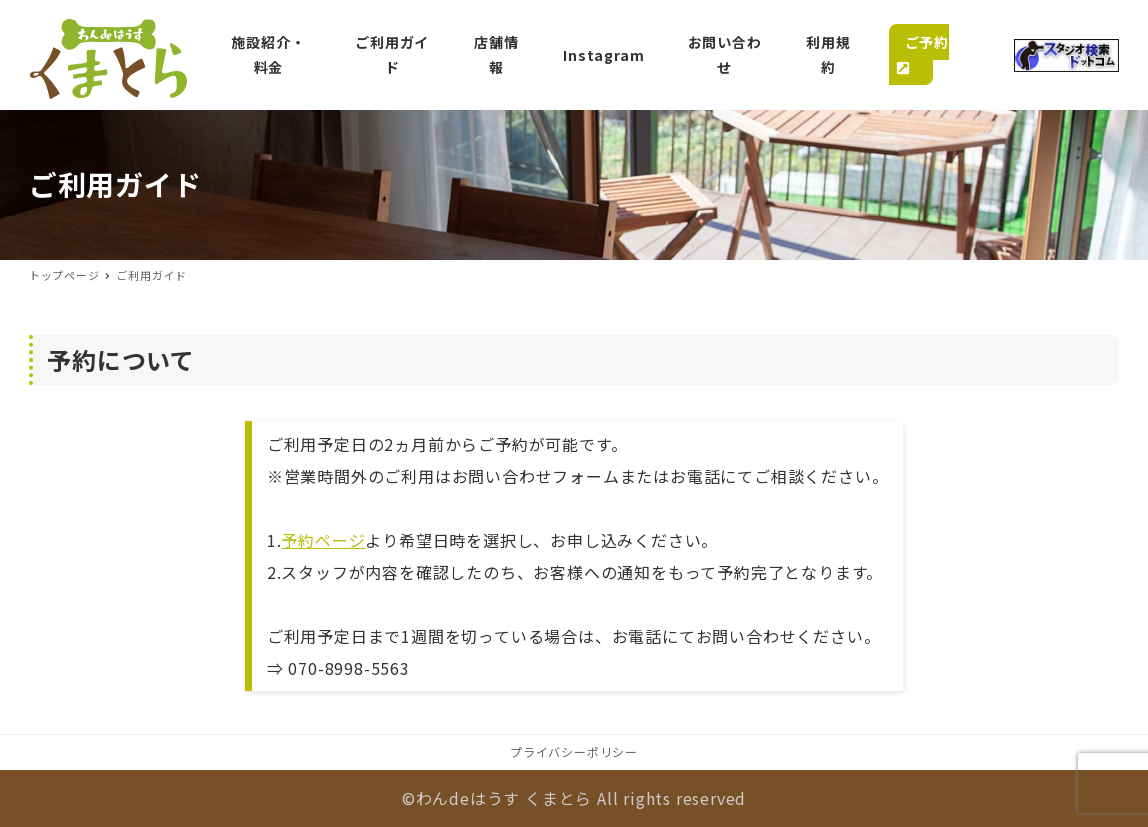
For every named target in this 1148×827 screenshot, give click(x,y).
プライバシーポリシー (574, 751)
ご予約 (919, 53)
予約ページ (323, 540)
